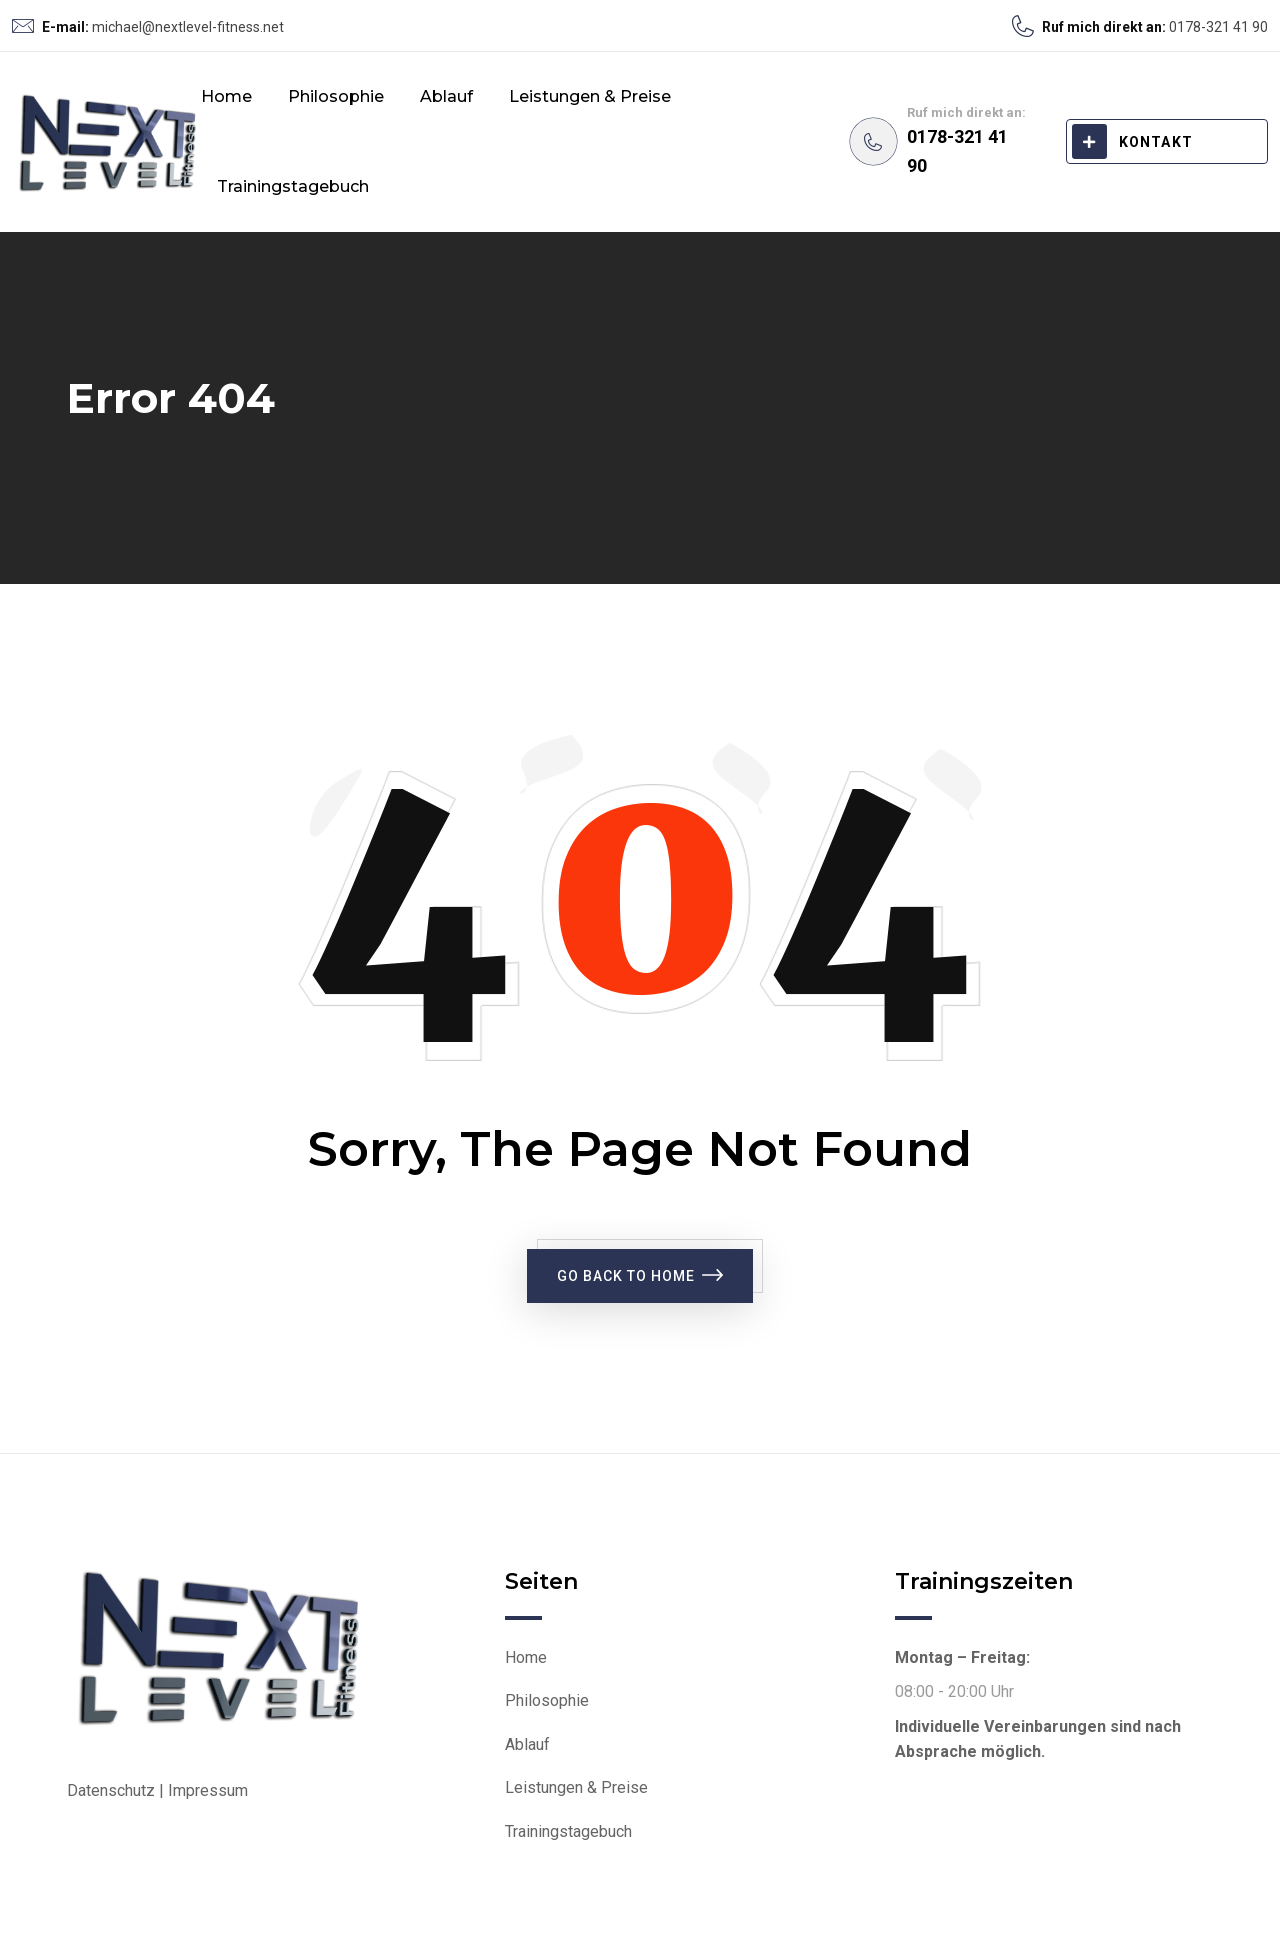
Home (226, 96)
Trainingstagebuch (293, 186)
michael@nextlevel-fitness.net (188, 27)
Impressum (208, 1790)
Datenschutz (111, 1790)
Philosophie (336, 96)
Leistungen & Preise (590, 96)
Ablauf (446, 96)
